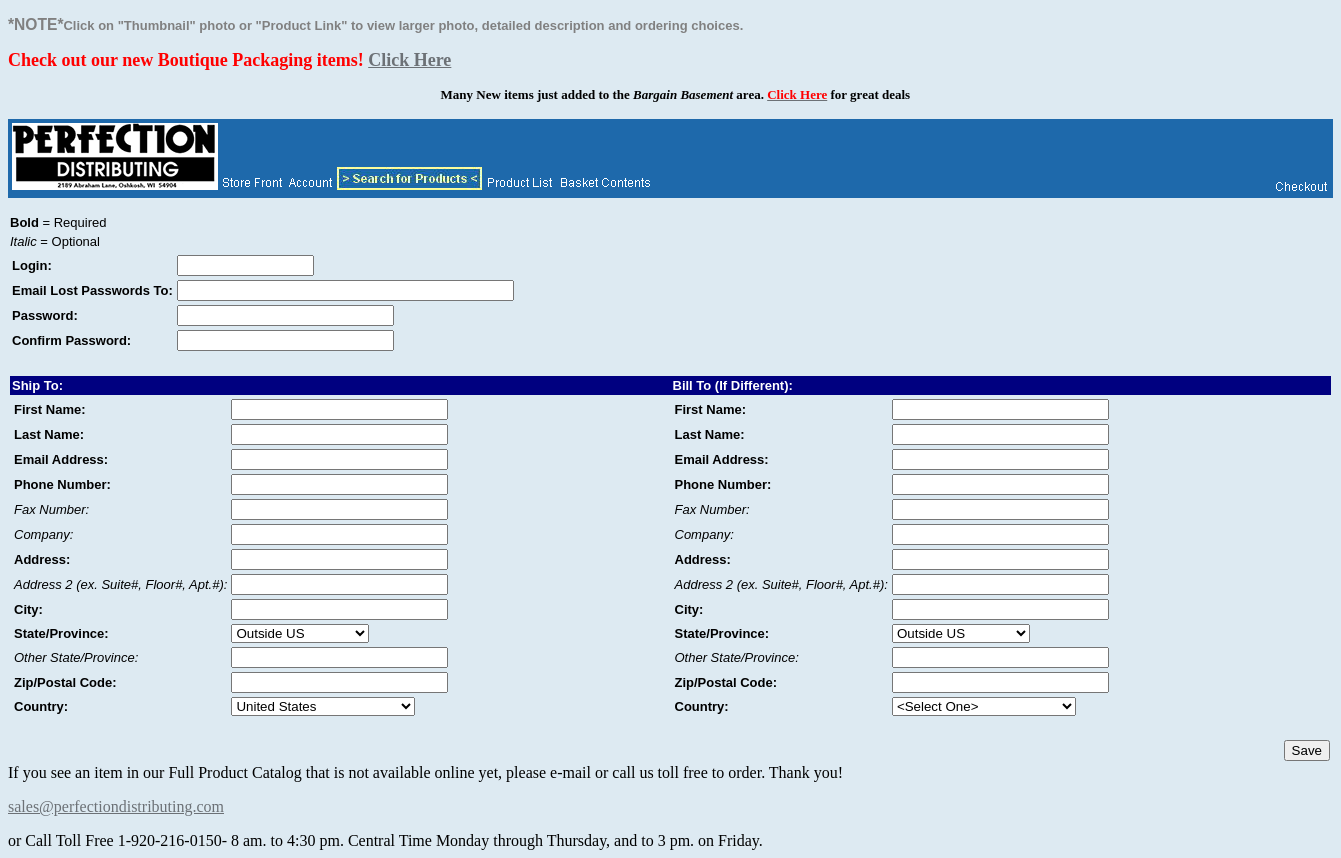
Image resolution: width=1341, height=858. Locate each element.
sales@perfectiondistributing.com (116, 806)
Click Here (409, 60)
